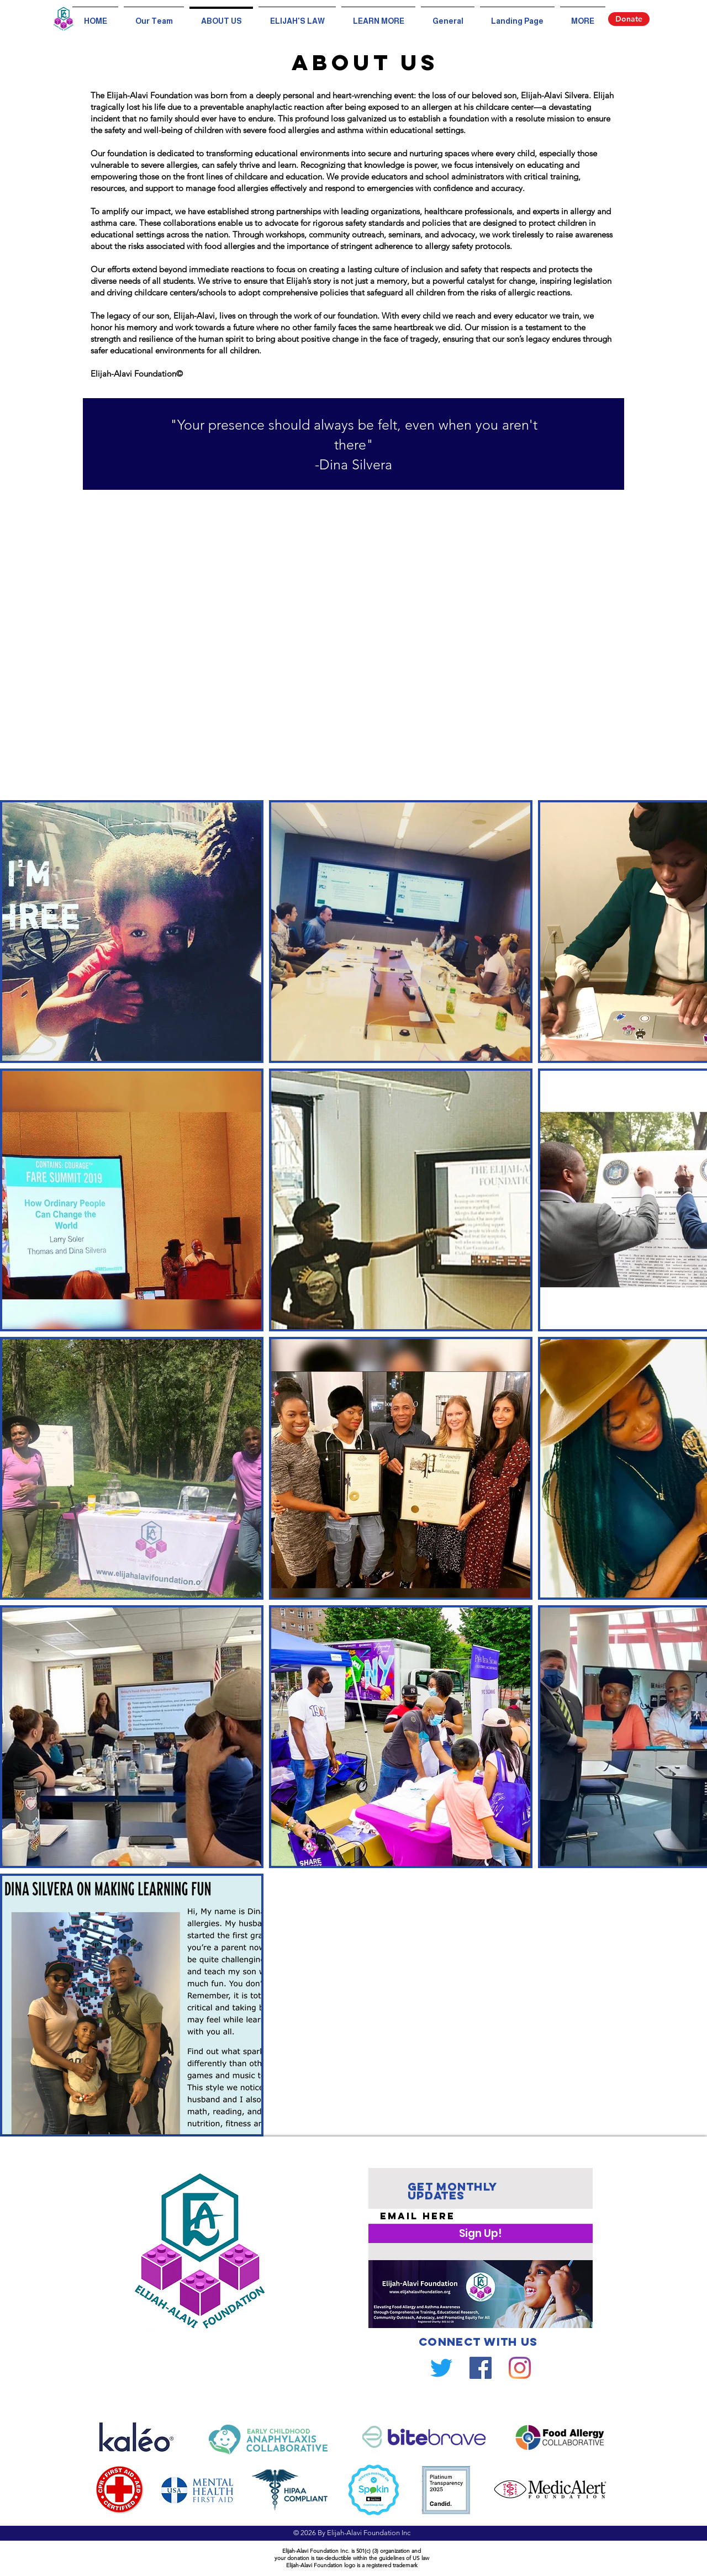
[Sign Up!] (480, 2233)
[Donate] (629, 19)
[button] (378, 16)
